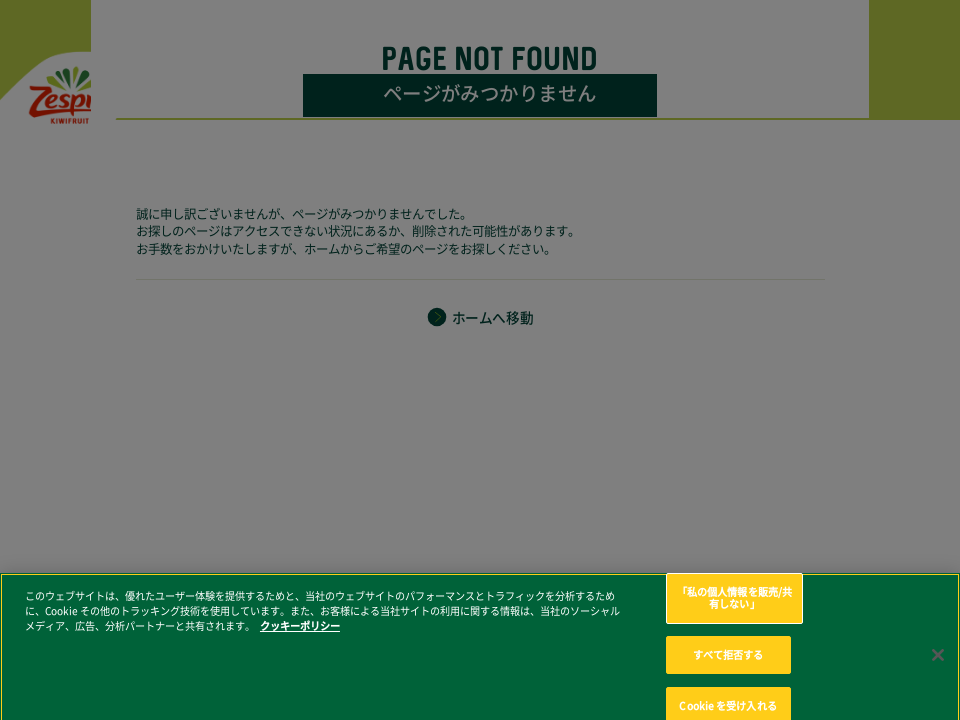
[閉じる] (938, 662)
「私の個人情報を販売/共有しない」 (734, 605)
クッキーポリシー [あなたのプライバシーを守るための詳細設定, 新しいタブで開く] (300, 633)
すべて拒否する (728, 662)
